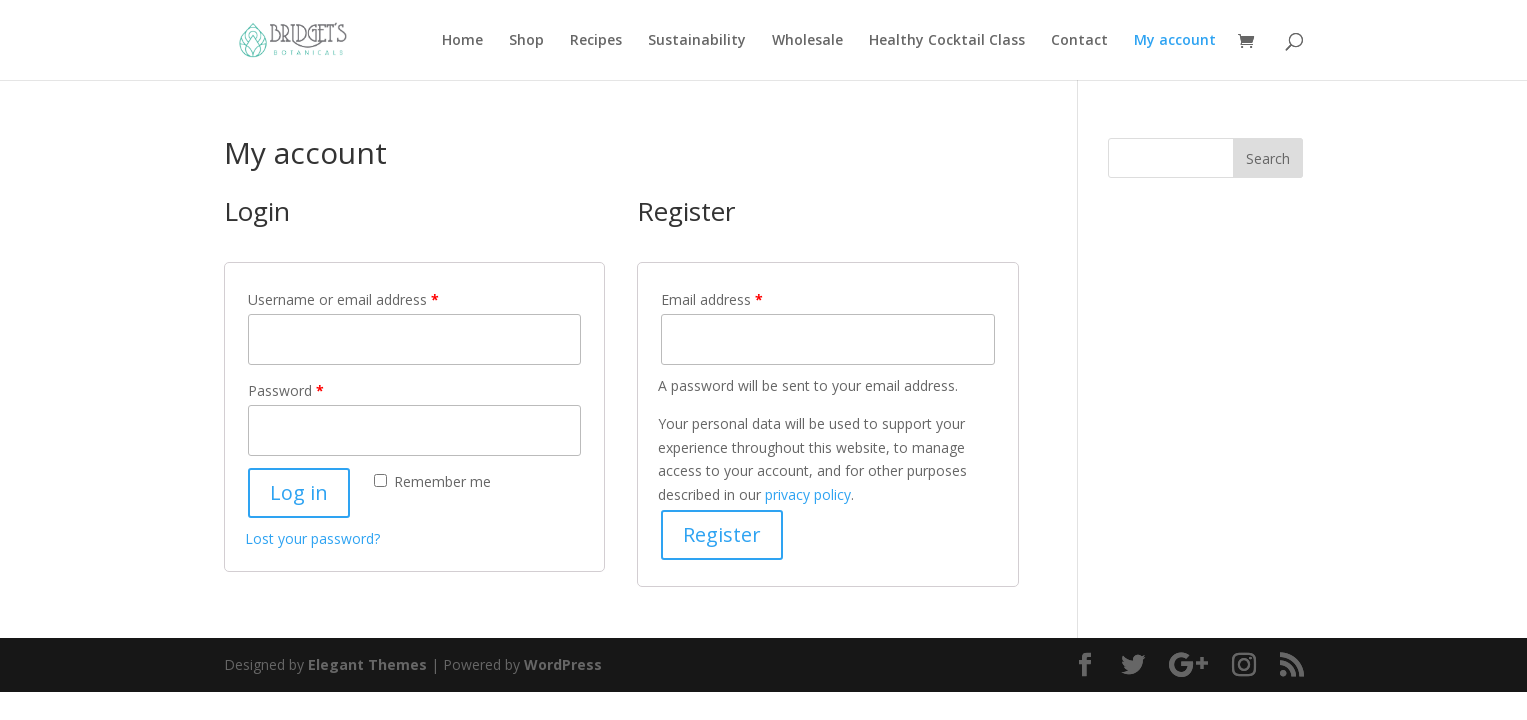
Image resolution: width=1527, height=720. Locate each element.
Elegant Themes (367, 664)
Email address (712, 299)
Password (286, 390)
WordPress (563, 664)
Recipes (596, 41)
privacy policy (808, 494)
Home (462, 41)
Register (722, 534)
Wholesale (807, 41)
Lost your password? (312, 538)
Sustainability (697, 41)
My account (1175, 41)
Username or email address (343, 299)
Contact (1079, 41)
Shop (526, 41)
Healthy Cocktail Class (947, 41)
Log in (299, 492)
